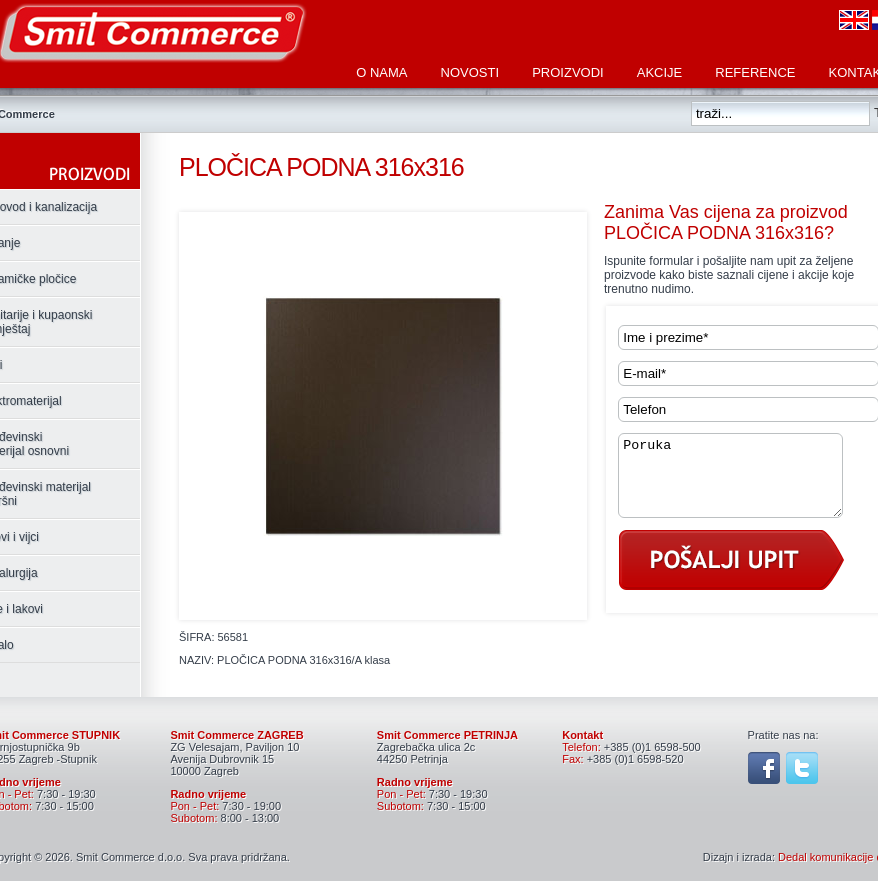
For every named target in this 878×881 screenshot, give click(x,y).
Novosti (470, 72)
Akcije (660, 72)
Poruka (743, 483)
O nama (381, 72)
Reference (755, 72)
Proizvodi (568, 72)
